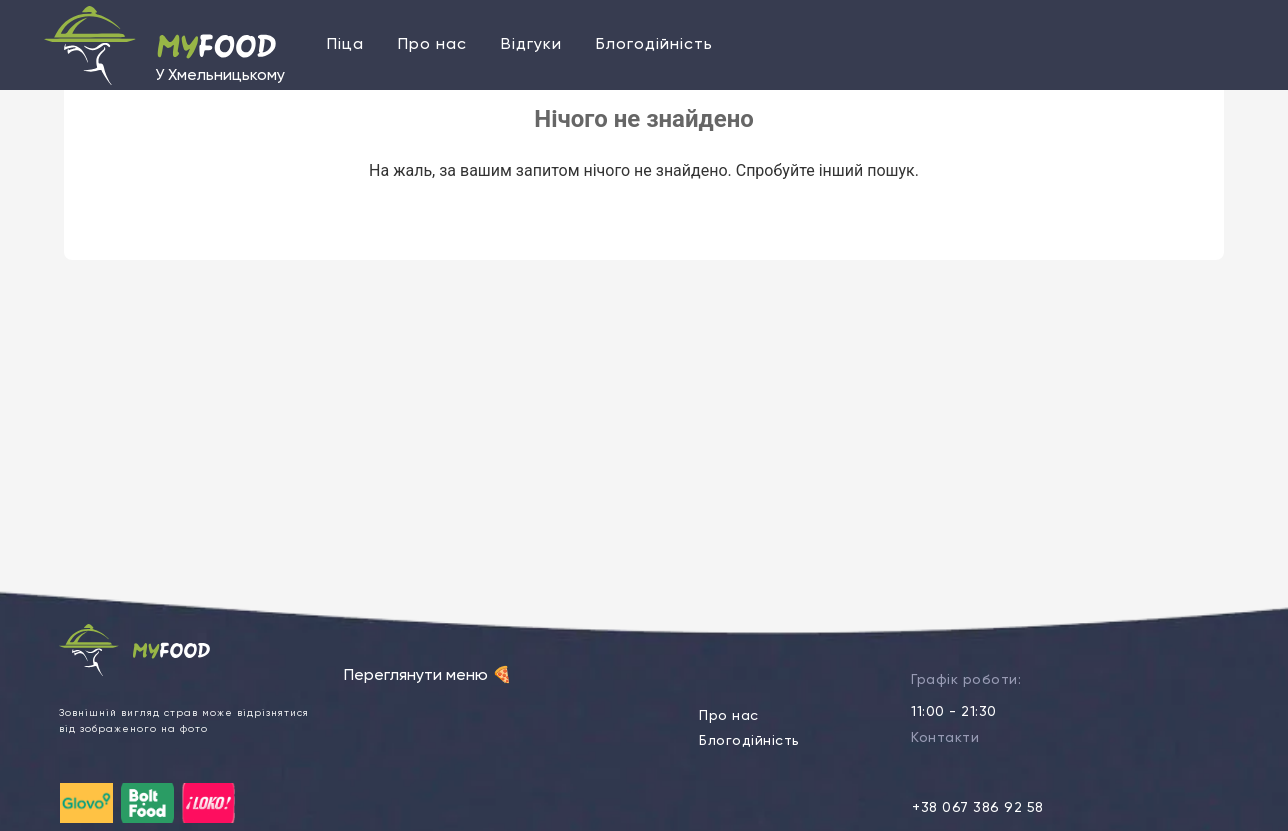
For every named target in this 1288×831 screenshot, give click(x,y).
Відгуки (531, 45)
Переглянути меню (428, 676)
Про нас (432, 45)
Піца (345, 45)
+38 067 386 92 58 (978, 808)
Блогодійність (654, 45)
